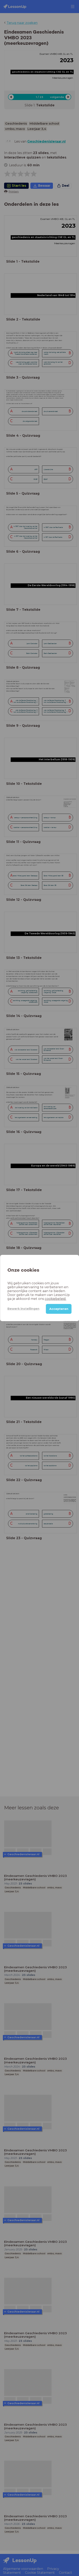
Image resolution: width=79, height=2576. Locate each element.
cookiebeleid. (55, 1299)
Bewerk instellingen (23, 1308)
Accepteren (58, 1309)
